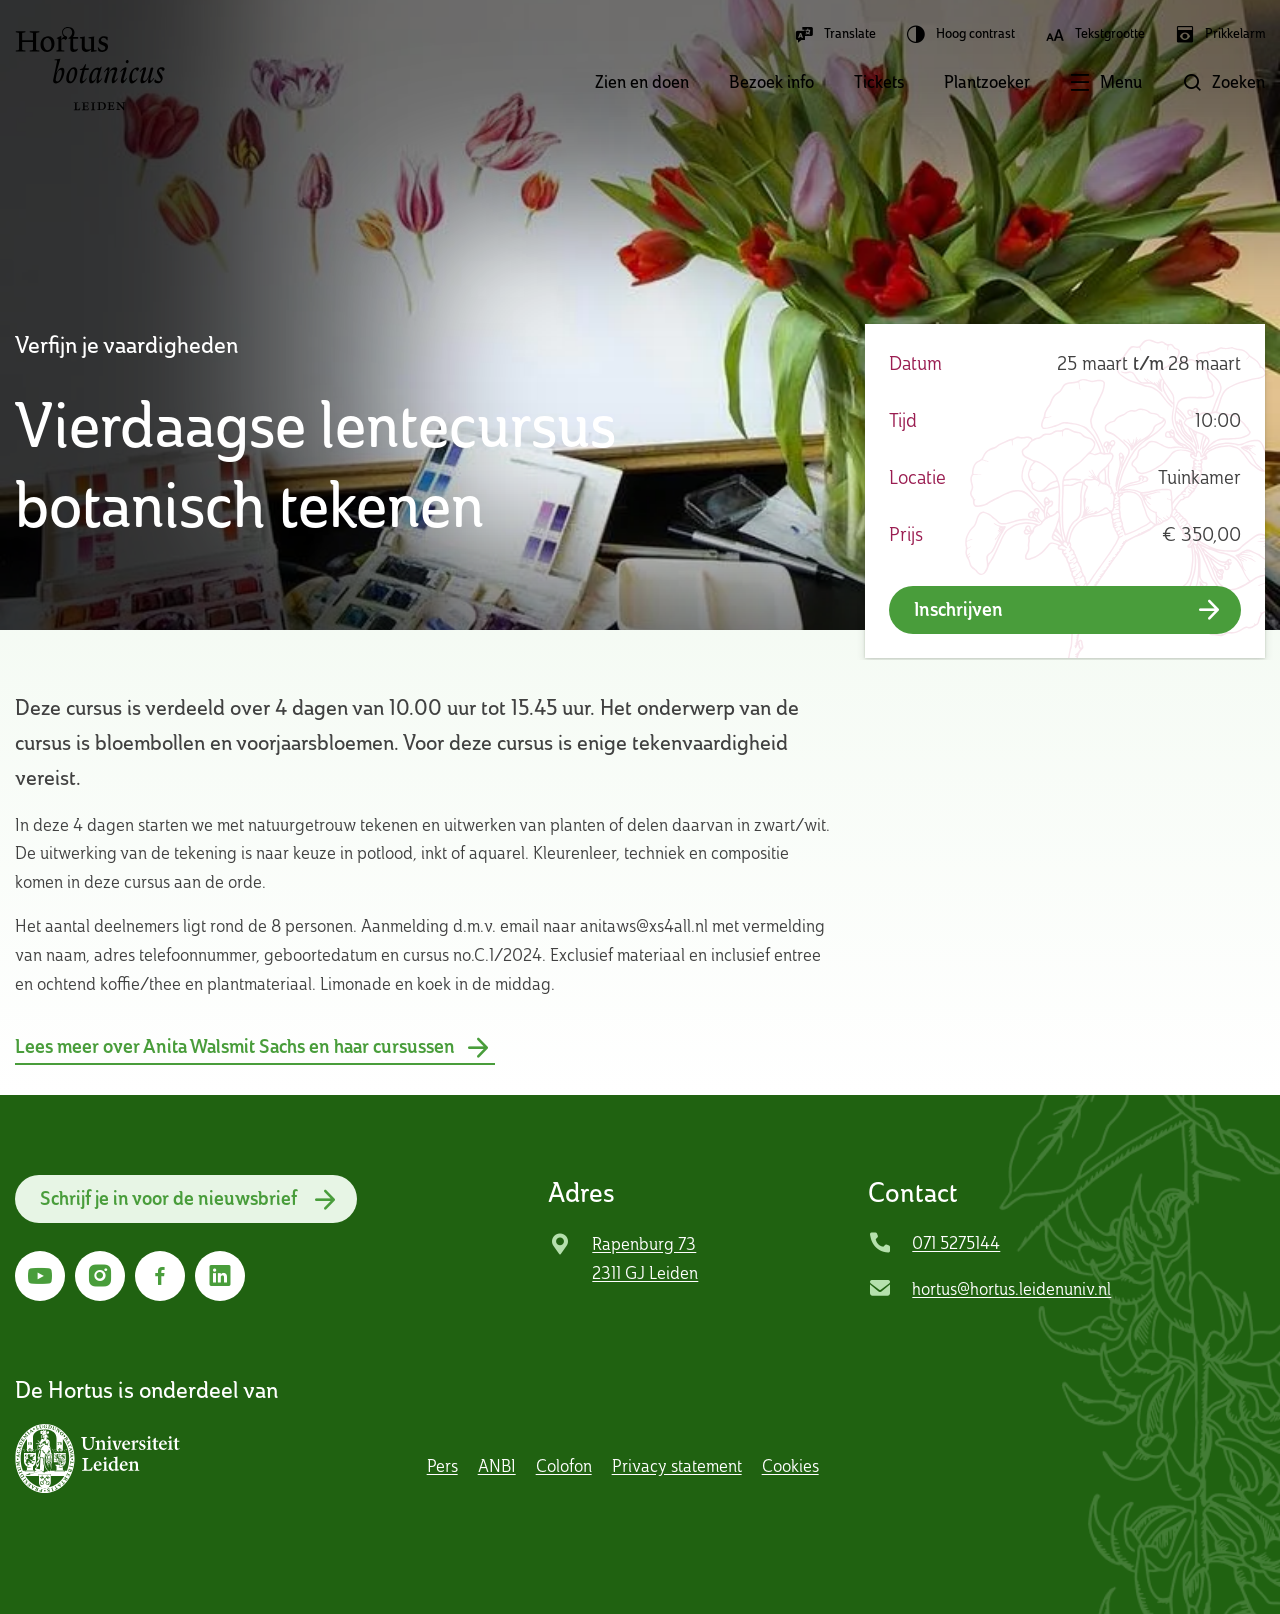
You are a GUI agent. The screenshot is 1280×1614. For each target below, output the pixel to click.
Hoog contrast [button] (960, 34)
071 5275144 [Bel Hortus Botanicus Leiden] (956, 1242)
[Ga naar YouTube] (40, 1276)
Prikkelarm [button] (1220, 34)
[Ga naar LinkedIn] (220, 1276)
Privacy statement (677, 1465)
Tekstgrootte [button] (1095, 34)
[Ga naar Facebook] (160, 1276)
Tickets (879, 81)
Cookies (790, 1465)
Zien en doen (642, 81)
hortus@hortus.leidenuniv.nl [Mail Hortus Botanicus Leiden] (1011, 1288)
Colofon (564, 1465)
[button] (1086, 84)
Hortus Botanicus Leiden (90, 69)
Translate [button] (835, 34)
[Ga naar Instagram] (100, 1276)
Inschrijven (958, 609)
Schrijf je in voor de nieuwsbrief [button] (168, 1198)
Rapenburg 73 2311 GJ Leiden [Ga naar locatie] (645, 1258)
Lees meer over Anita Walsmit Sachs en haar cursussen (235, 1046)
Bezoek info (771, 81)
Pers (442, 1465)
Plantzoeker (987, 81)
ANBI (497, 1465)
